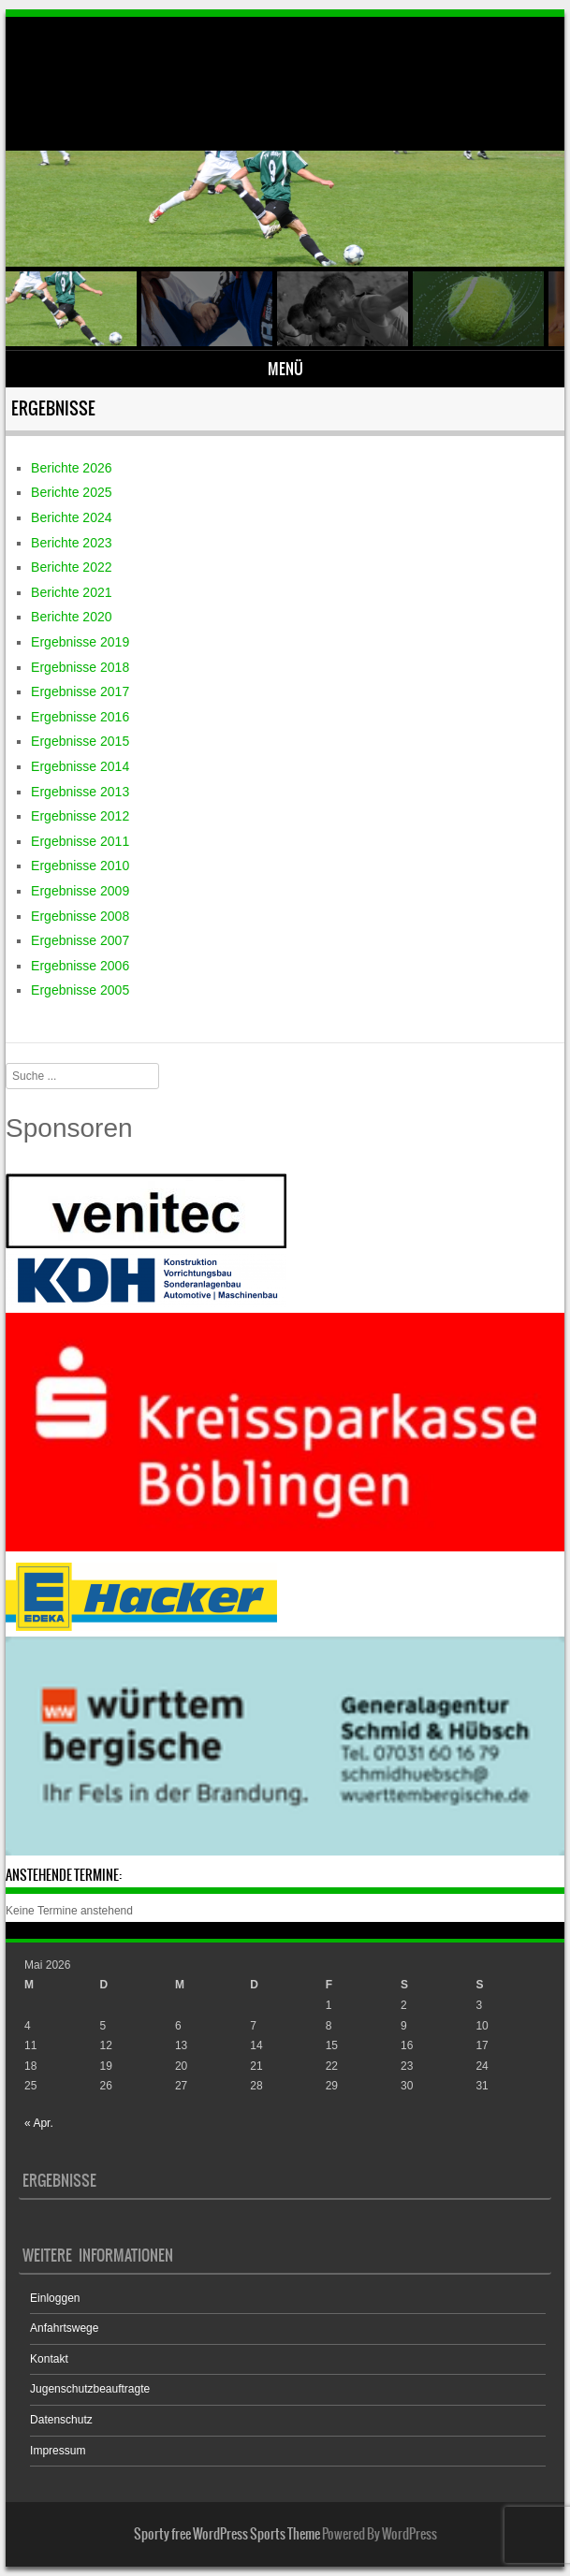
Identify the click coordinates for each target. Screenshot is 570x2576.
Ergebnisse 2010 (80, 865)
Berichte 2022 (71, 567)
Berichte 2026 (71, 467)
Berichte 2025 (71, 492)
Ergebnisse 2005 (80, 989)
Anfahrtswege (64, 2328)
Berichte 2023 (71, 542)
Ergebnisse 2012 (80, 815)
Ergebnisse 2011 (80, 841)
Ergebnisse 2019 (80, 641)
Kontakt (49, 2358)
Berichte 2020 (71, 616)
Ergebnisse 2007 (80, 940)
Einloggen (55, 2298)
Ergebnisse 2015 (80, 741)
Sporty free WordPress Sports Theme (227, 2534)
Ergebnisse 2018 (80, 667)
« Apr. (38, 2123)
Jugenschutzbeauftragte (90, 2388)
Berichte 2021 (71, 592)
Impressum (57, 2450)
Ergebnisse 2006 (80, 965)
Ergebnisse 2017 (80, 691)
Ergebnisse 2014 (80, 766)
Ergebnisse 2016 (80, 716)
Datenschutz (61, 2419)
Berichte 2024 (71, 517)
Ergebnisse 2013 (80, 791)
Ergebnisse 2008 (80, 916)
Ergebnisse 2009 (80, 890)
